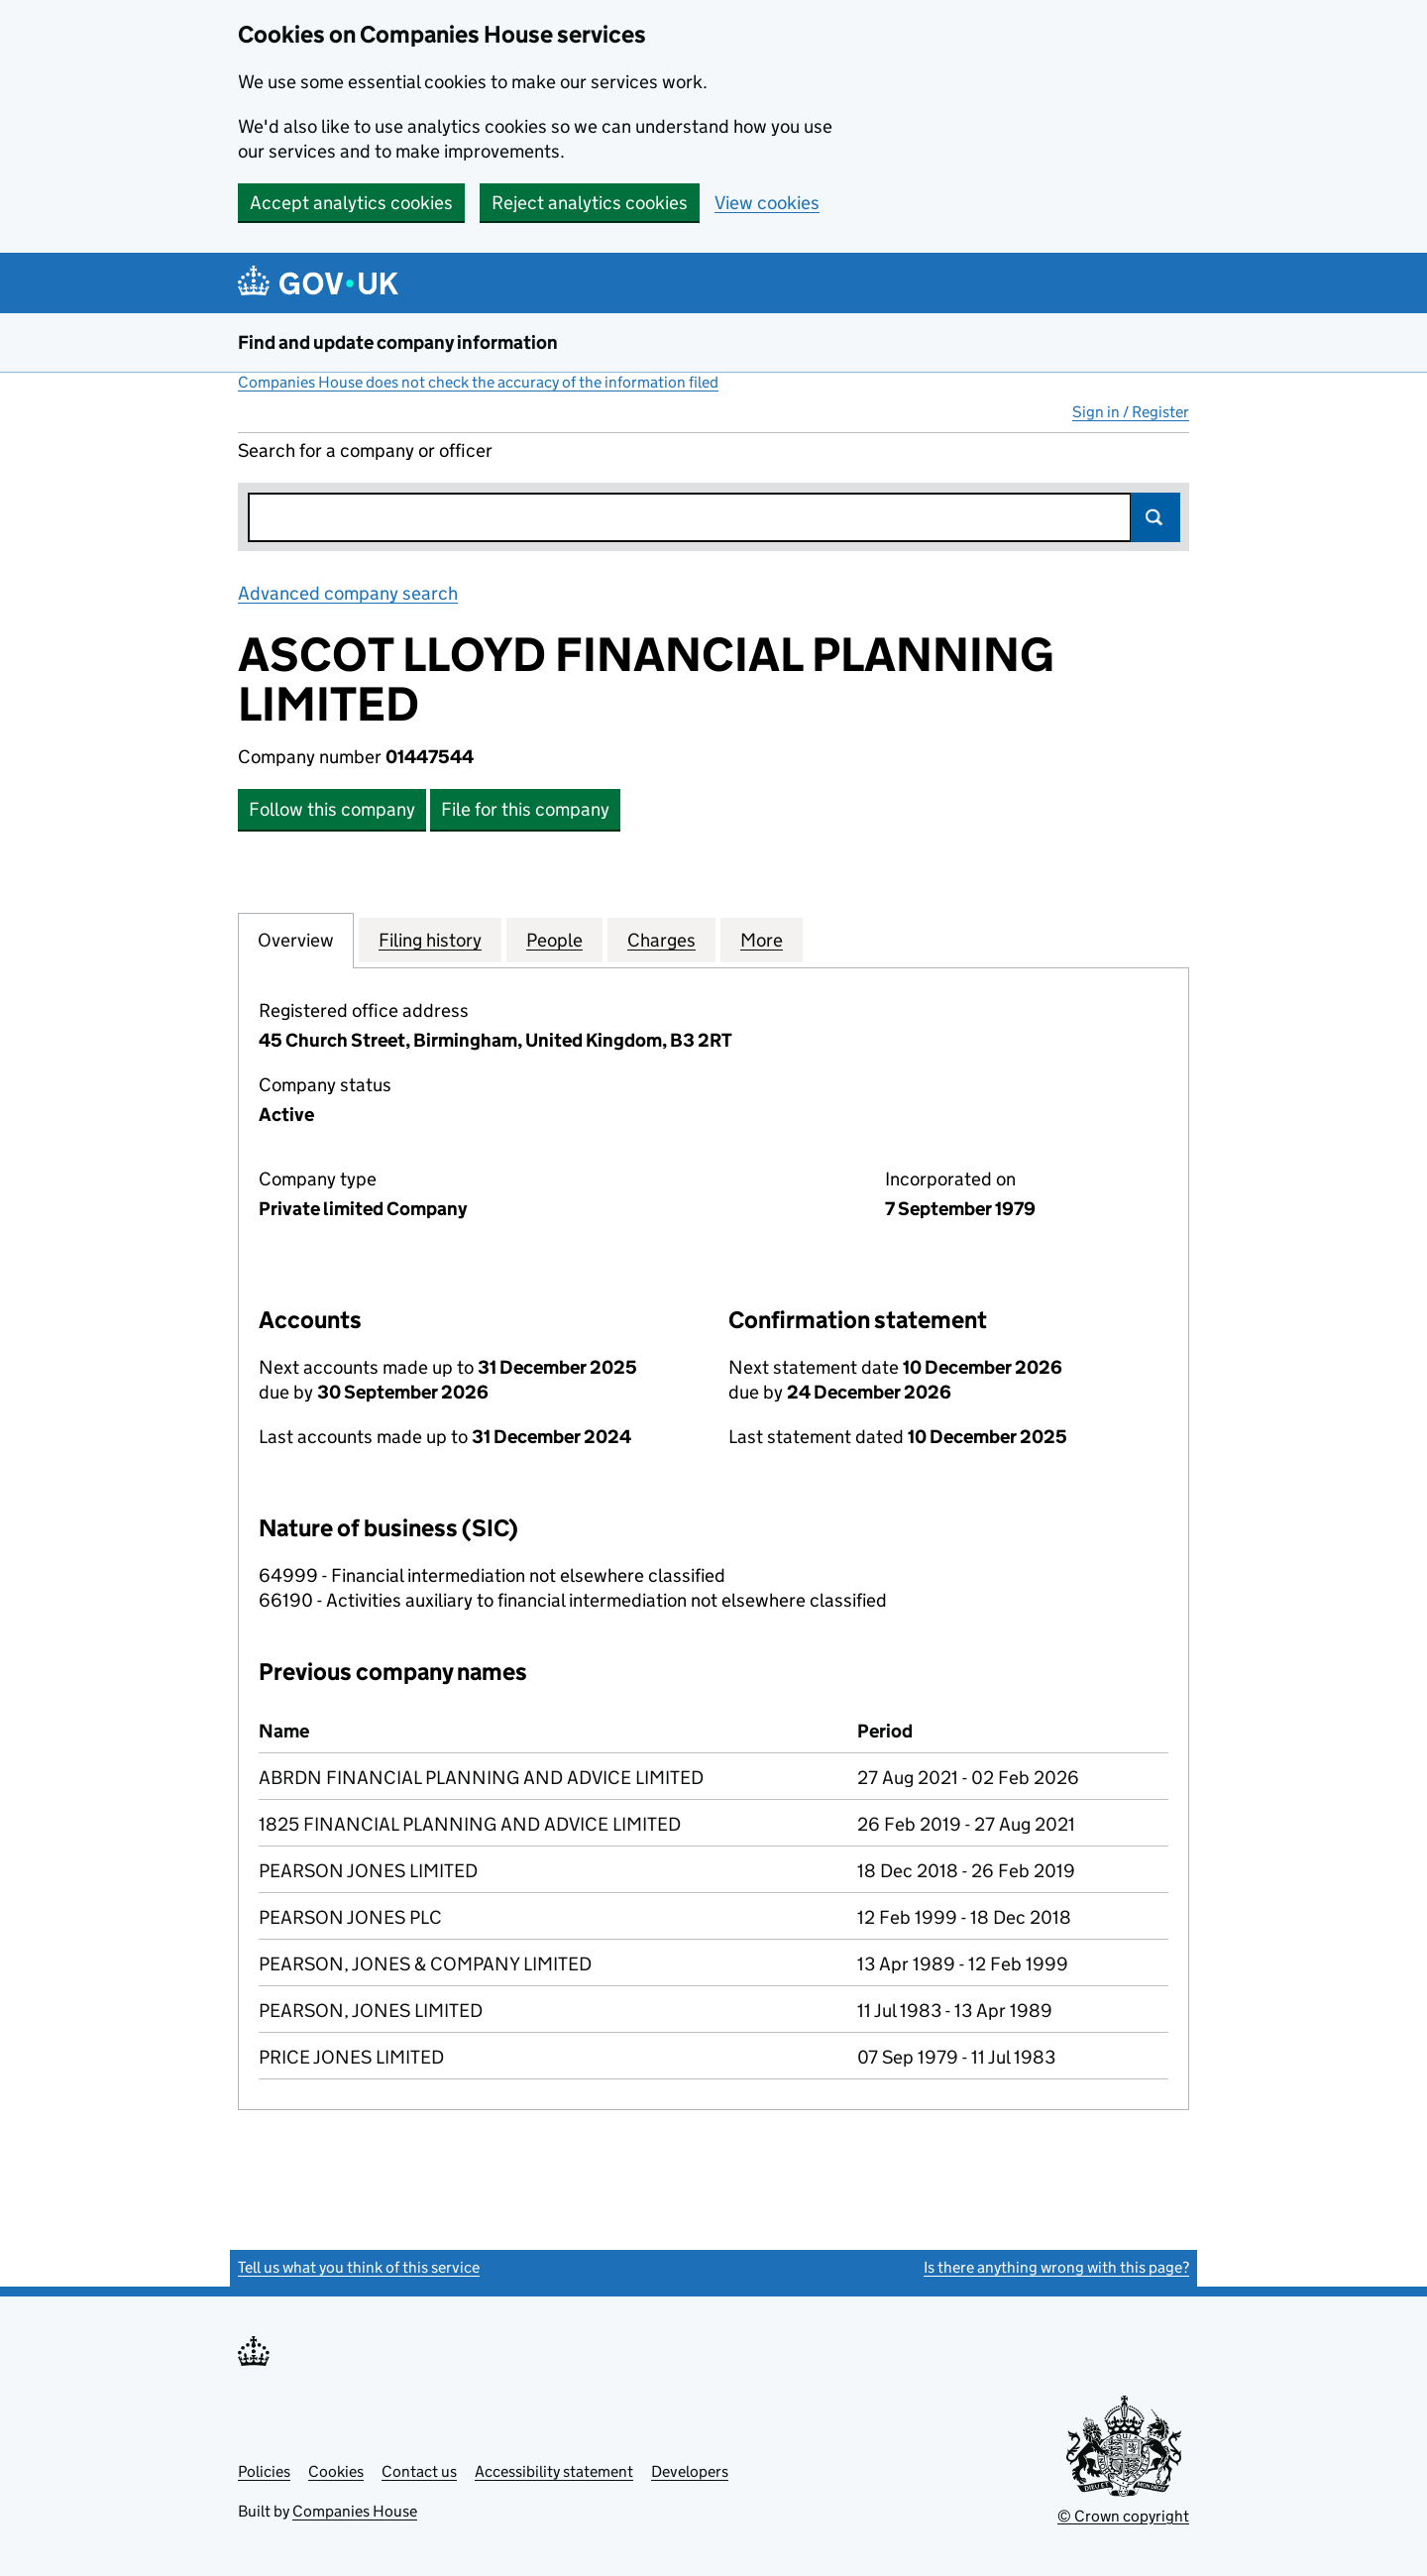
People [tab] (554, 940)
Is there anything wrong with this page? (1056, 2267)
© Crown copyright (1123, 2516)
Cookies (336, 2471)
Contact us (419, 2471)
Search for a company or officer (365, 450)
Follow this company (332, 809)
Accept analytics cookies (351, 202)
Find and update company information (398, 342)
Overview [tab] (296, 940)
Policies (264, 2471)
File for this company (525, 809)
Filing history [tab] (430, 940)
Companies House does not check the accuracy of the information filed (478, 382)
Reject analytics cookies (590, 202)
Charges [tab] (661, 940)
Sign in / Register (1130, 411)
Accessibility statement (554, 2471)
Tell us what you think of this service (359, 2267)
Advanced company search (348, 593)
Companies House (354, 2511)
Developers (689, 2471)
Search (1155, 517)
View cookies (767, 202)
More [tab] (761, 940)
